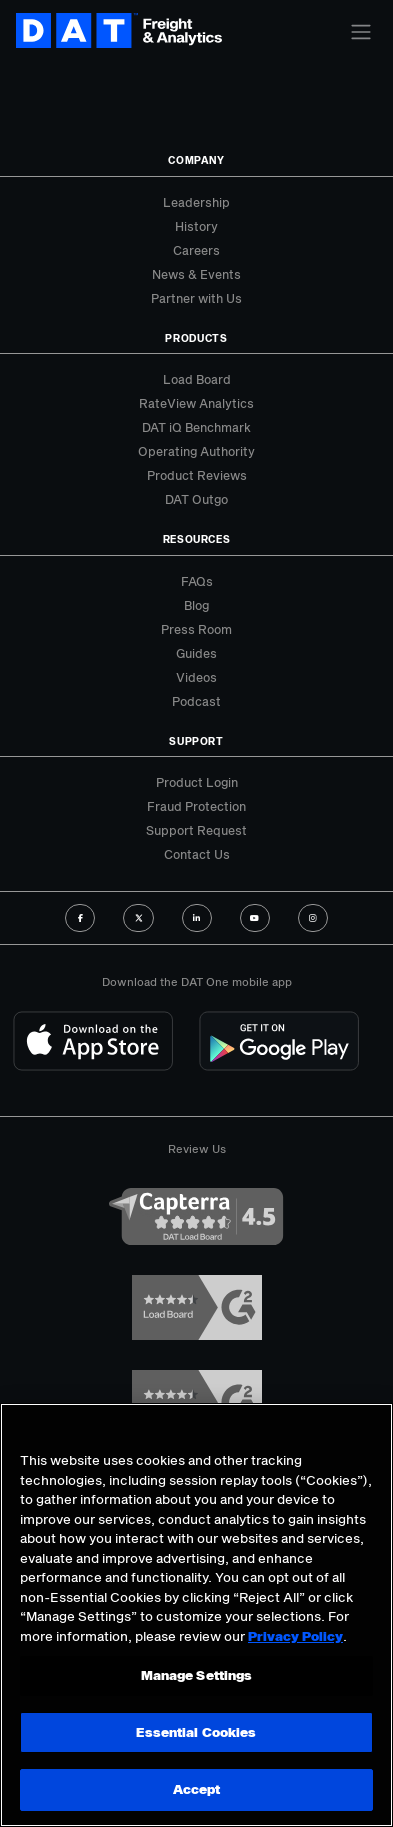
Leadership (196, 202)
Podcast (196, 701)
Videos (196, 677)
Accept (197, 1789)
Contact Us (197, 854)
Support (196, 741)
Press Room (196, 629)
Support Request (196, 830)
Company (196, 160)
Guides (196, 653)
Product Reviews (197, 475)
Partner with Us (196, 298)
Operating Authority (196, 451)
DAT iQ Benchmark (196, 427)
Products (196, 338)
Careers (196, 250)
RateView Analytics (196, 403)
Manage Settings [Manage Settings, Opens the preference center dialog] (197, 1675)
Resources (197, 539)
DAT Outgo (196, 499)
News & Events (196, 274)
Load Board (197, 379)
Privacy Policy (295, 1636)
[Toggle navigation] (361, 32)
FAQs (197, 581)
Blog (196, 605)
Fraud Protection (196, 806)
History (196, 226)
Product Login (197, 782)
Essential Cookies (196, 1732)
